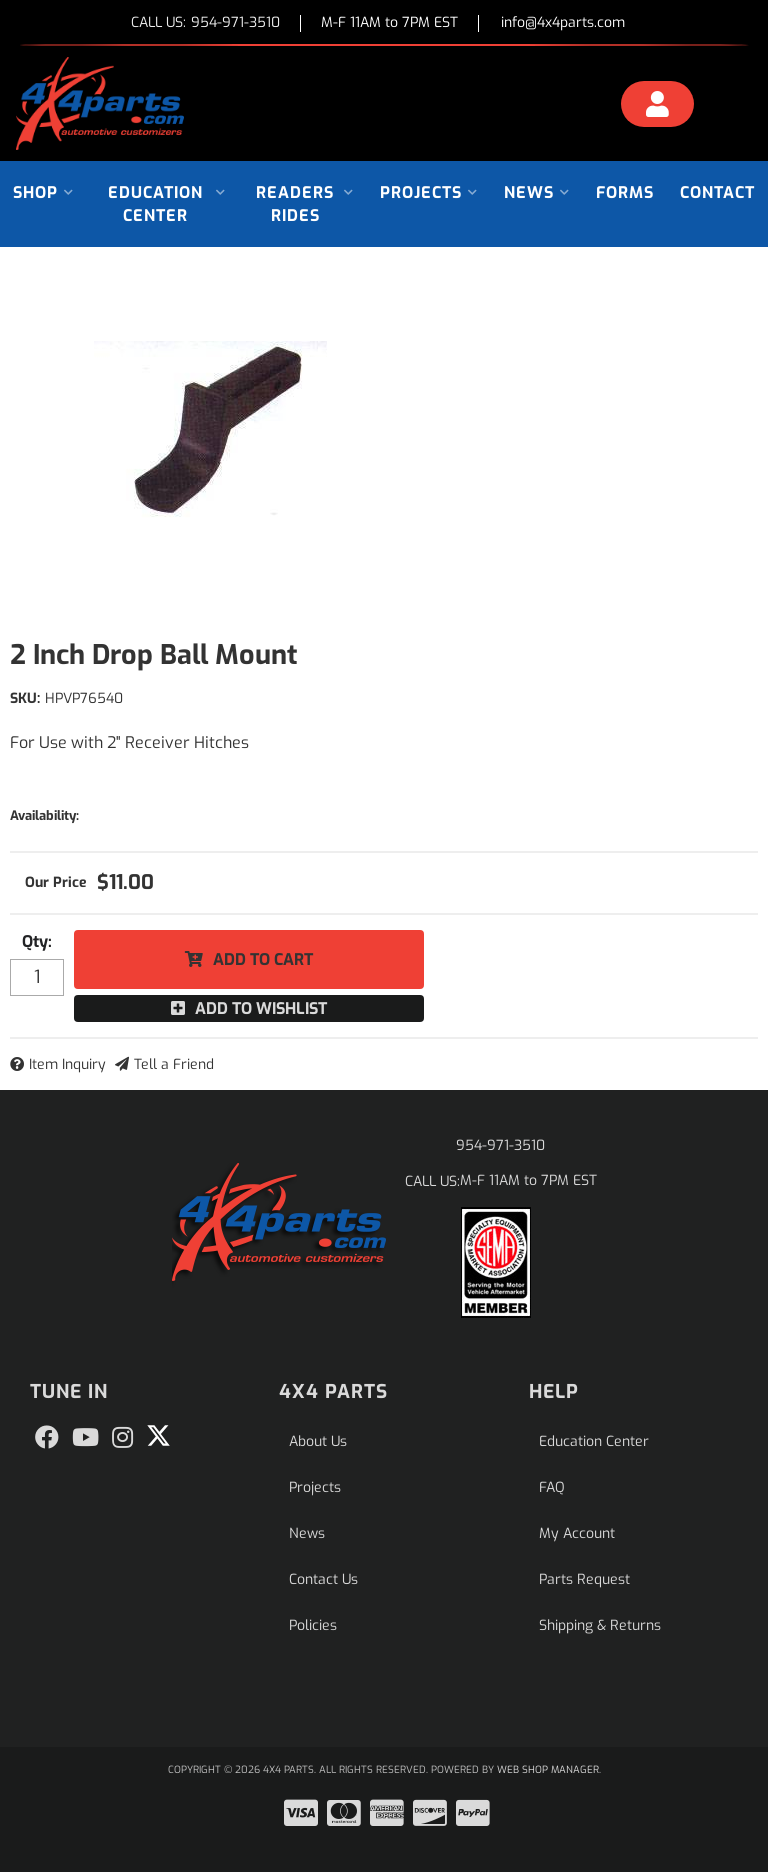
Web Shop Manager (548, 1769)
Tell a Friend (174, 1064)
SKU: (25, 698)
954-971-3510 (500, 1145)
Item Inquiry (67, 1064)
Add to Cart (263, 959)
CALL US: (205, 23)
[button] (43, 192)
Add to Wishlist (261, 1008)
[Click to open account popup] (657, 107)
